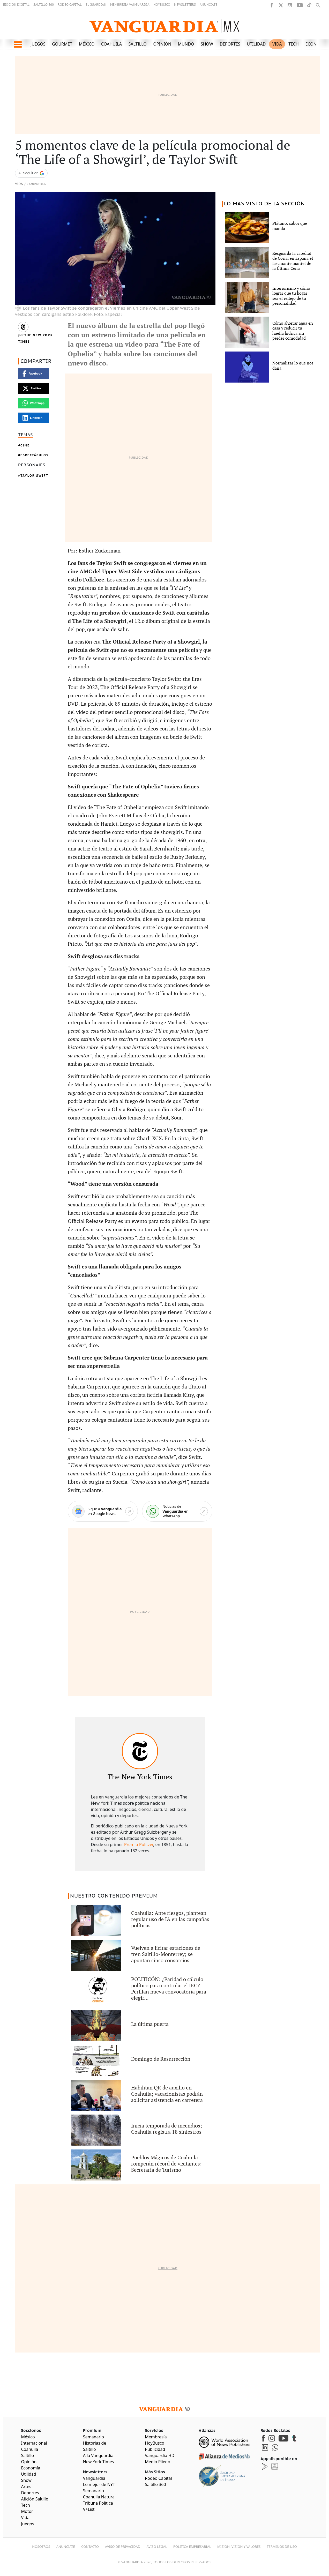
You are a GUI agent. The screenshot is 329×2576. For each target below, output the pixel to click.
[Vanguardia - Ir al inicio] (164, 25)
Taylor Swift (34, 475)
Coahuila (111, 44)
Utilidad (256, 44)
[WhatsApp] (177, 1511)
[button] (18, 44)
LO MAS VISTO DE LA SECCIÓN (264, 204)
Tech (293, 44)
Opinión (162, 44)
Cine (25, 445)
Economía (316, 44)
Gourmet (62, 44)
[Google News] (103, 1511)
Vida (277, 44)
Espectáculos (34, 455)
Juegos (38, 44)
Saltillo (137, 44)
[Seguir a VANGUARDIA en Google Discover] (31, 173)
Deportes (230, 44)
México (87, 44)
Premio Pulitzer (138, 1844)
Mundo (186, 44)
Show (207, 44)
